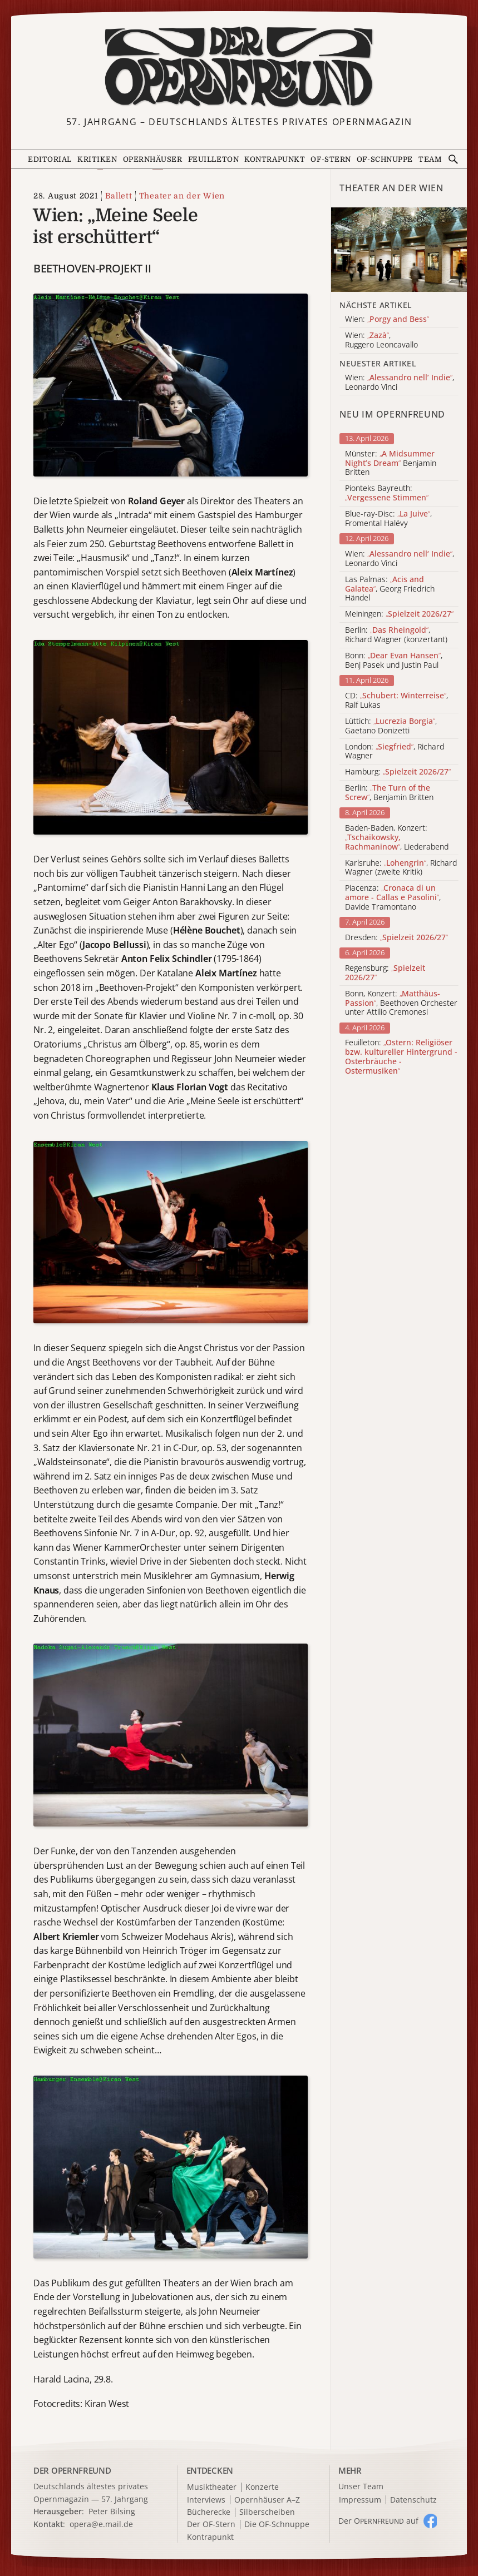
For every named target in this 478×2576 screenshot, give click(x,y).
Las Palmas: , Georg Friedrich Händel (390, 589)
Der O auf (378, 2520)
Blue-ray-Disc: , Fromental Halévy (388, 518)
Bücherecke (208, 2512)
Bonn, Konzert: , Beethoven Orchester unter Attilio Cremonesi (401, 1003)
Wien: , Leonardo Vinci (399, 558)
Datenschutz (413, 2500)
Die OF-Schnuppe (276, 2524)
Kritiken (97, 159)
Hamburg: (398, 772)
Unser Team (360, 2486)
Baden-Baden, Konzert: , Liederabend (397, 837)
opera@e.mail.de (101, 2524)
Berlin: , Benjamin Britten (389, 792)
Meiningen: (399, 614)
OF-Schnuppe (385, 159)
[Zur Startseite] (239, 67)
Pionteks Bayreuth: (386, 493)
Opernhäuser (153, 159)
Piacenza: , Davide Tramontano (393, 897)
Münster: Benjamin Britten (390, 463)
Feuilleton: (401, 1056)
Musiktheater (211, 2487)
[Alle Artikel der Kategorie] (399, 249)
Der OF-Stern (211, 2524)
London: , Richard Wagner (394, 751)
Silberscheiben (267, 2512)
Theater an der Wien (182, 195)
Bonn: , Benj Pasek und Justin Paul (393, 660)
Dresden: (396, 937)
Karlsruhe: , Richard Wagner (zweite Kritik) (401, 867)
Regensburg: (385, 973)
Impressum (360, 2500)
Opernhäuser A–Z (267, 2500)
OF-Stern (331, 159)
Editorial (50, 159)
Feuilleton (213, 159)
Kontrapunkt (274, 159)
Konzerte (262, 2487)
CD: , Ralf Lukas (396, 700)
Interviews (206, 2500)
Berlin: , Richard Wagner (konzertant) (396, 635)
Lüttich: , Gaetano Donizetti (391, 726)
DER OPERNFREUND (72, 2470)
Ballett (118, 195)
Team (430, 159)
